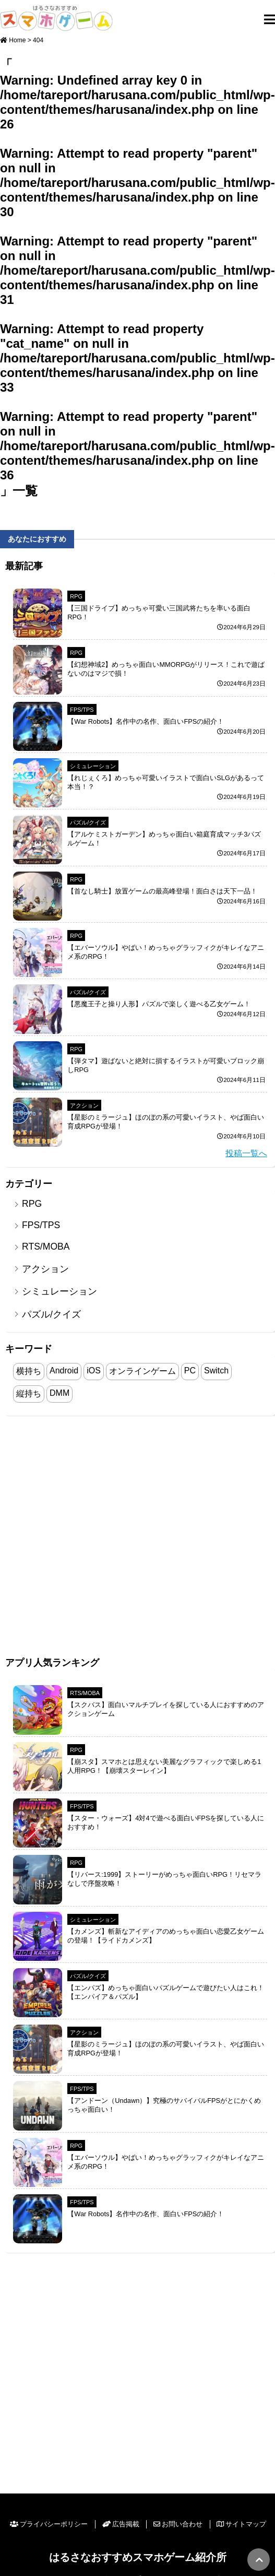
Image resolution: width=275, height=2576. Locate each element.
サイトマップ (241, 2524)
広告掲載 (120, 2524)
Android (64, 1370)
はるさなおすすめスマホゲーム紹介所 (137, 2556)
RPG (76, 596)
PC (190, 1370)
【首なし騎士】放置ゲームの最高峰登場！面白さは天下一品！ (162, 891)
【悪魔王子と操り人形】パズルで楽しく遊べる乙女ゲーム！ (158, 1004)
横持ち (28, 1371)
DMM (59, 1393)
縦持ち (28, 1393)
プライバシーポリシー (49, 2524)
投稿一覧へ (246, 1153)
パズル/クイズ (88, 822)
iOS (94, 1370)
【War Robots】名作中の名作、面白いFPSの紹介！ (145, 721)
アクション (84, 1105)
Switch (216, 1370)
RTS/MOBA (46, 1246)
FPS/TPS (81, 710)
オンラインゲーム (142, 1371)
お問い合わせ (177, 2524)
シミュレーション (93, 766)
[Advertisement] (111, 1537)
